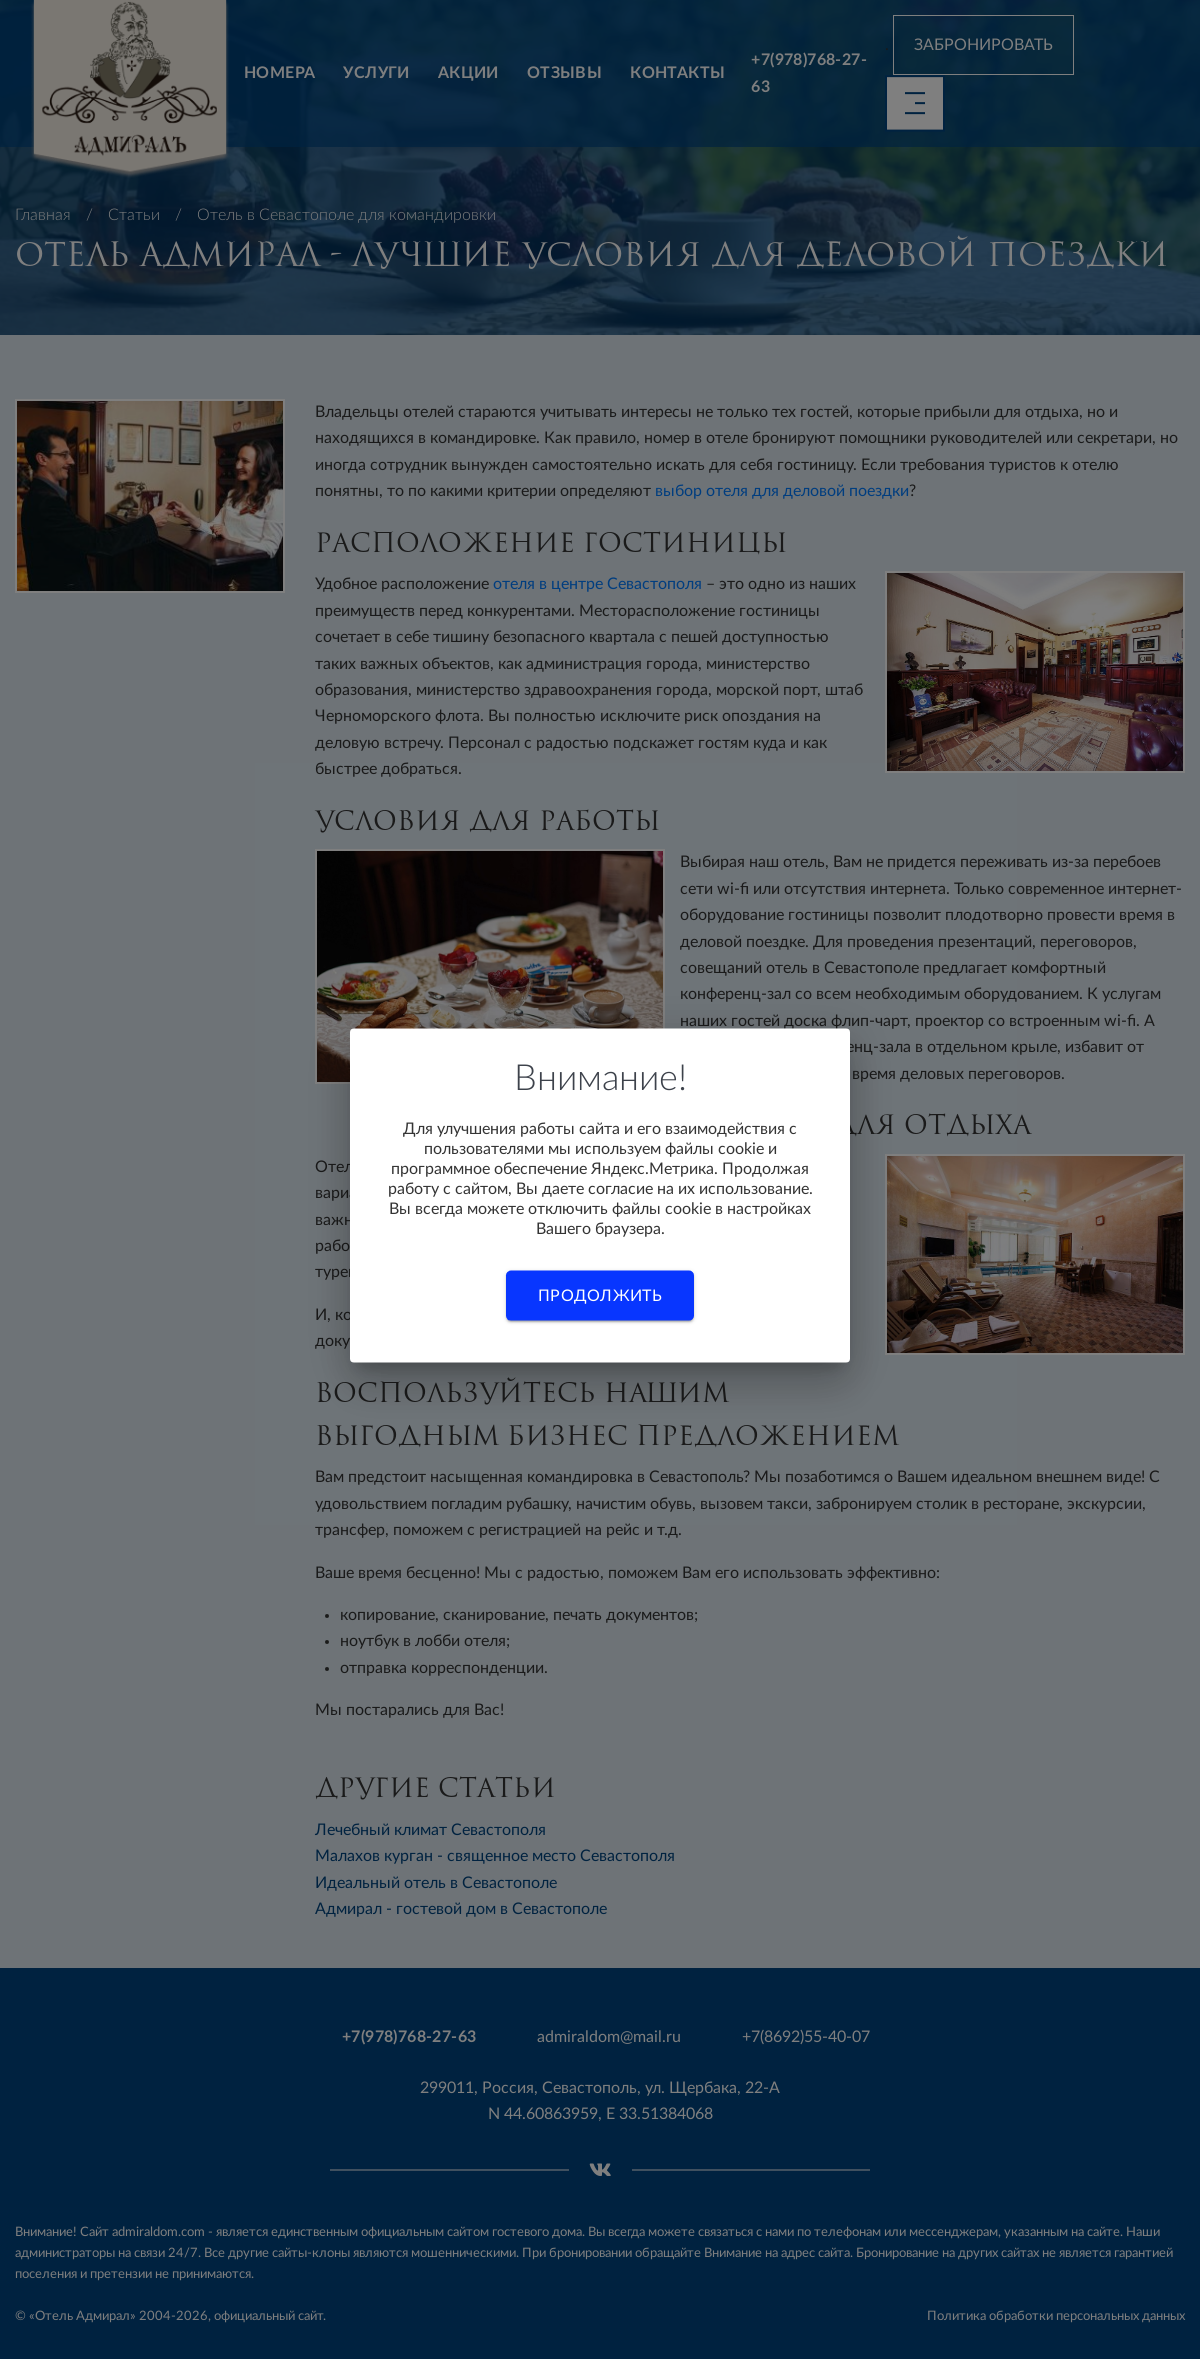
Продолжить (600, 1295)
